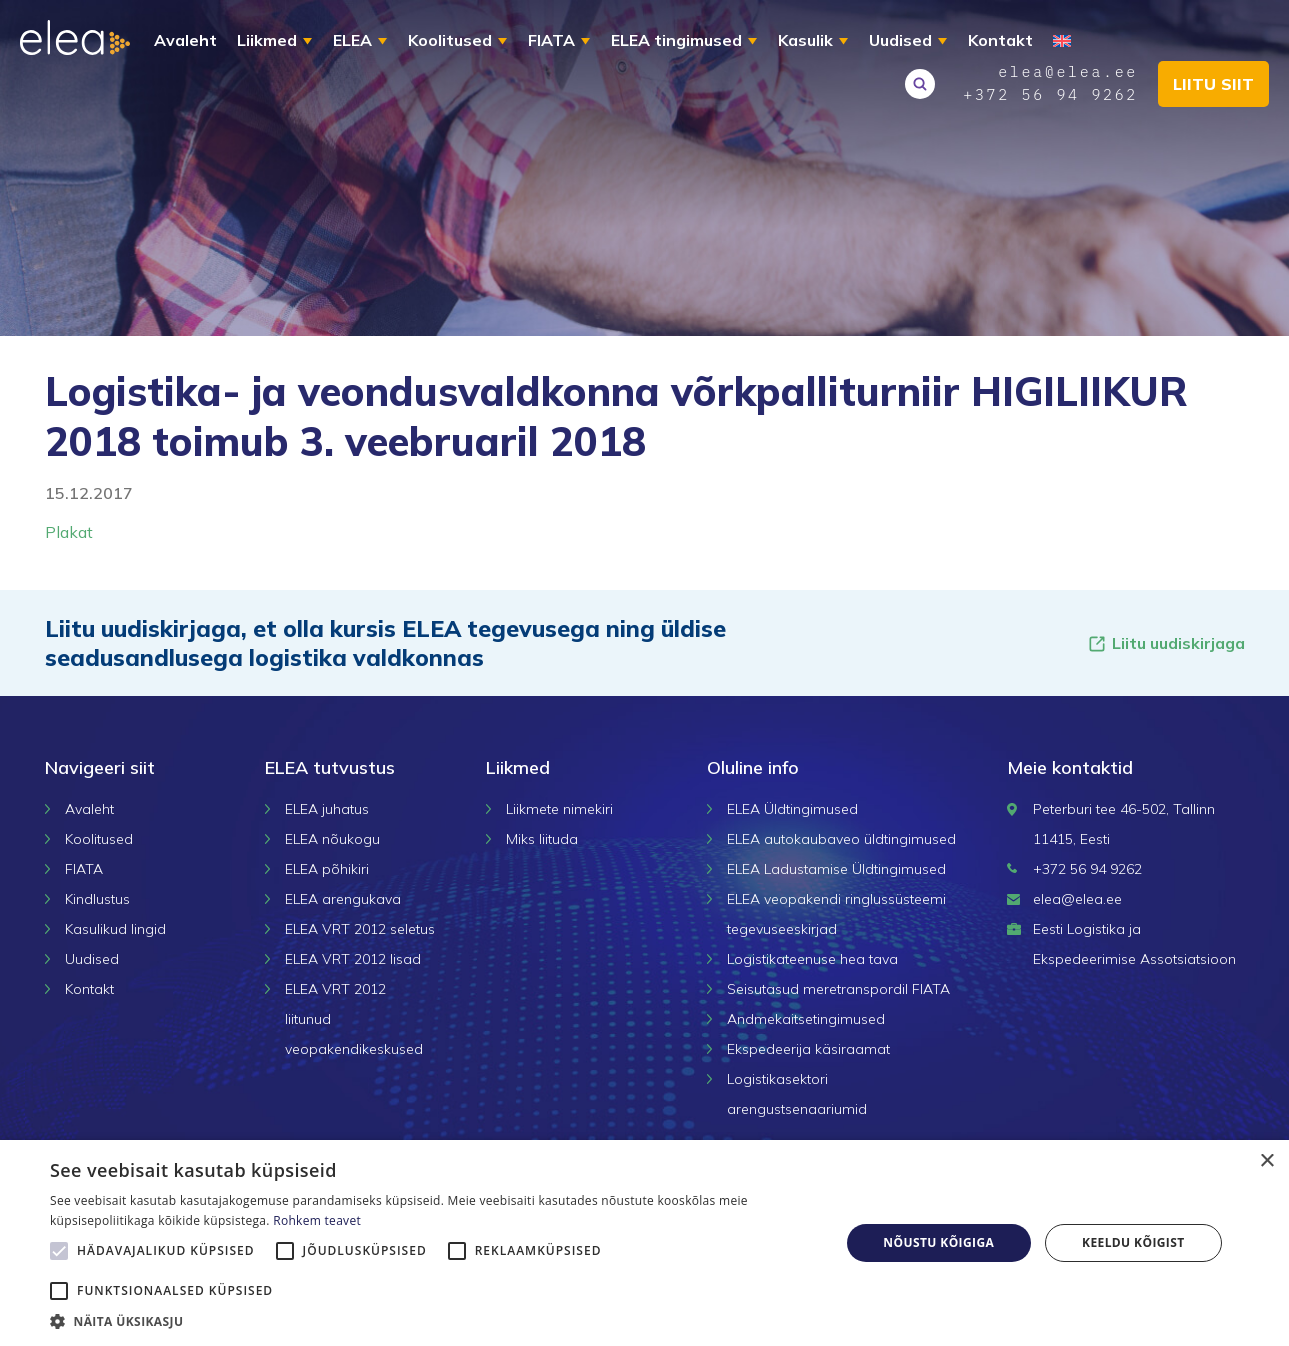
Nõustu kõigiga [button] (938, 1242)
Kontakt (1000, 40)
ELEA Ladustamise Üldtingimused (836, 869)
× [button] (1266, 1161)
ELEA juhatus (327, 809)
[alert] (644, 1243)
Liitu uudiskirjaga (1166, 643)
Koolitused (450, 40)
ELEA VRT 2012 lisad (353, 959)
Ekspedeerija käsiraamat (808, 1049)
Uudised (900, 40)
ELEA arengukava (343, 899)
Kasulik (805, 40)
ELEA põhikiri (327, 869)
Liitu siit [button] (1213, 84)
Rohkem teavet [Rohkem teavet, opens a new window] (317, 1220)
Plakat (69, 532)
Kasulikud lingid (115, 929)
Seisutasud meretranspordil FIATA (838, 989)
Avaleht (185, 40)
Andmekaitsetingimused (806, 1019)
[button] (433, 1321)
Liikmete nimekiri (559, 809)
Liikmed (267, 40)
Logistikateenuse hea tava (812, 959)
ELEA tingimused (676, 40)
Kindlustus (97, 899)
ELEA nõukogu (332, 839)
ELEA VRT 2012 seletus (360, 929)
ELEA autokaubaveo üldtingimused (841, 839)
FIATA (551, 40)
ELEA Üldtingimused (792, 809)
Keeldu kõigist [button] (1133, 1242)
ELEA (352, 40)
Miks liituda (542, 839)
